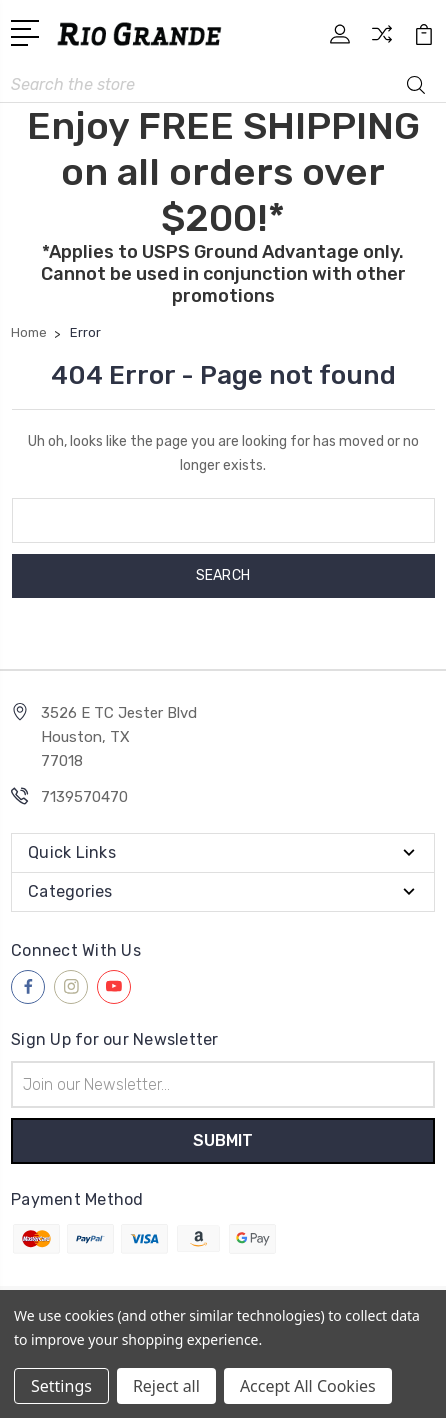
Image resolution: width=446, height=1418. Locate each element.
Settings (61, 1386)
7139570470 (84, 797)
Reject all (166, 1386)
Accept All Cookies (308, 1386)
